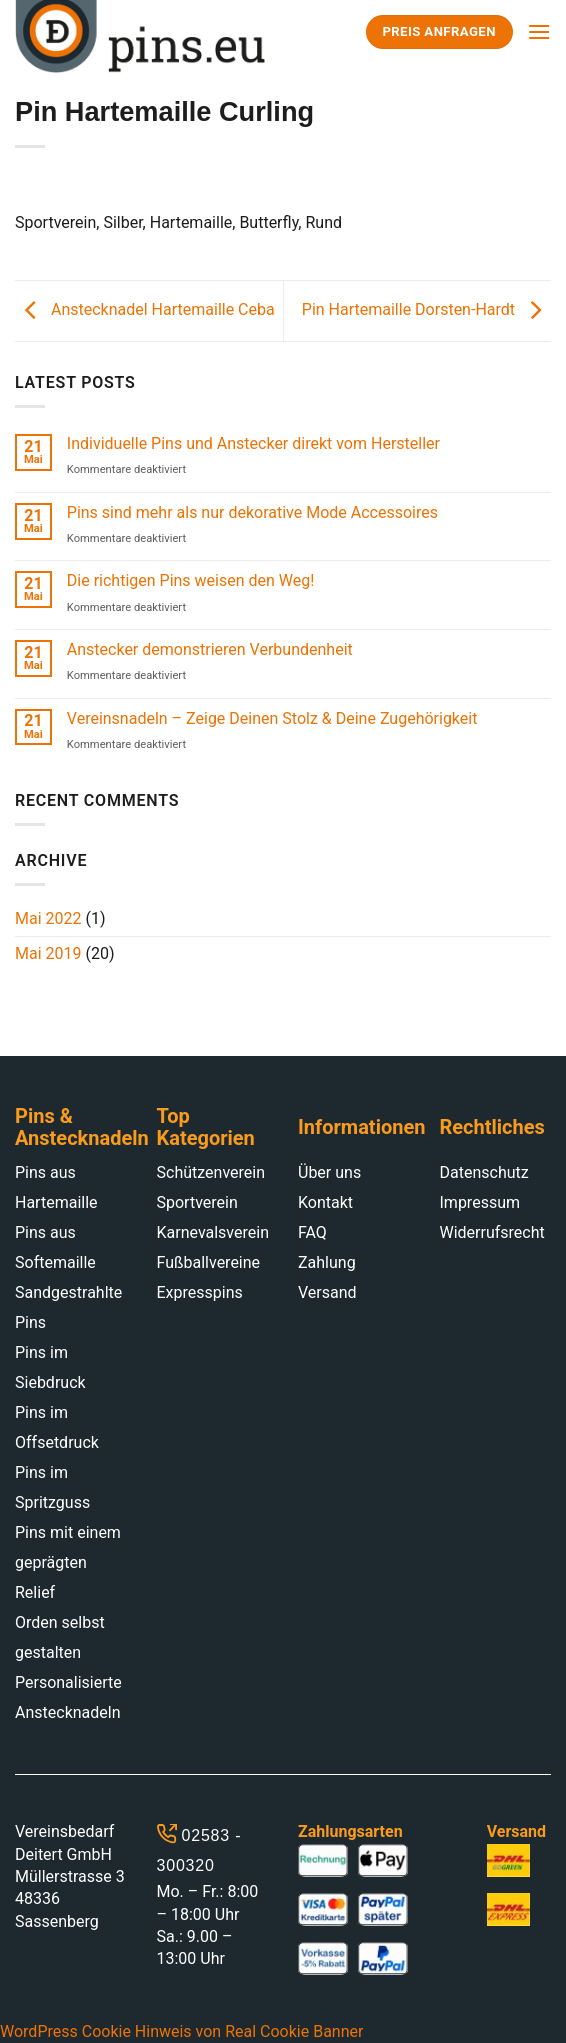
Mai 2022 (48, 918)
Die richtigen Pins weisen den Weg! (191, 580)
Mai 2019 (48, 953)
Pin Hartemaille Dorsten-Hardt (426, 309)
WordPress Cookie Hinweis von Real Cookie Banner (181, 2031)
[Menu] (539, 31)
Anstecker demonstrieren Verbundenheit (210, 649)
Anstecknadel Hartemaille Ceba (145, 309)
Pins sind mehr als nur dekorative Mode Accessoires (252, 512)
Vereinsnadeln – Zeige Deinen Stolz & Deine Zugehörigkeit (272, 718)
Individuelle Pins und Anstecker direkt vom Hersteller (253, 443)
